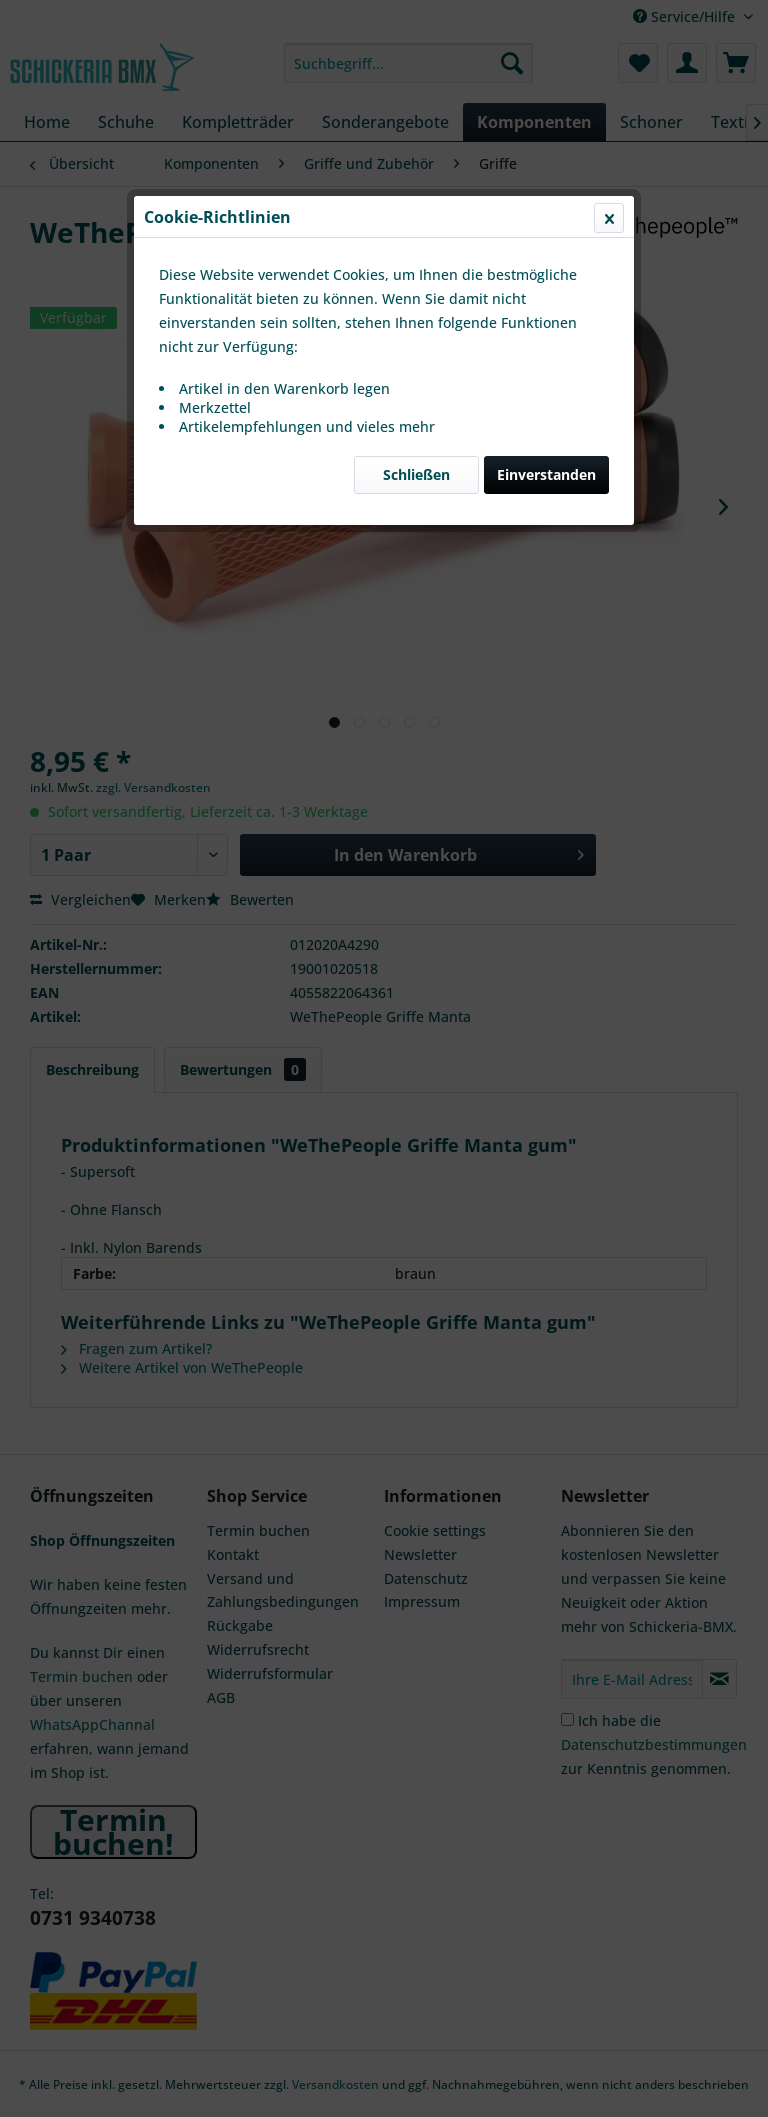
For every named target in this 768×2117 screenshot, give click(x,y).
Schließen (416, 474)
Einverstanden (546, 474)
